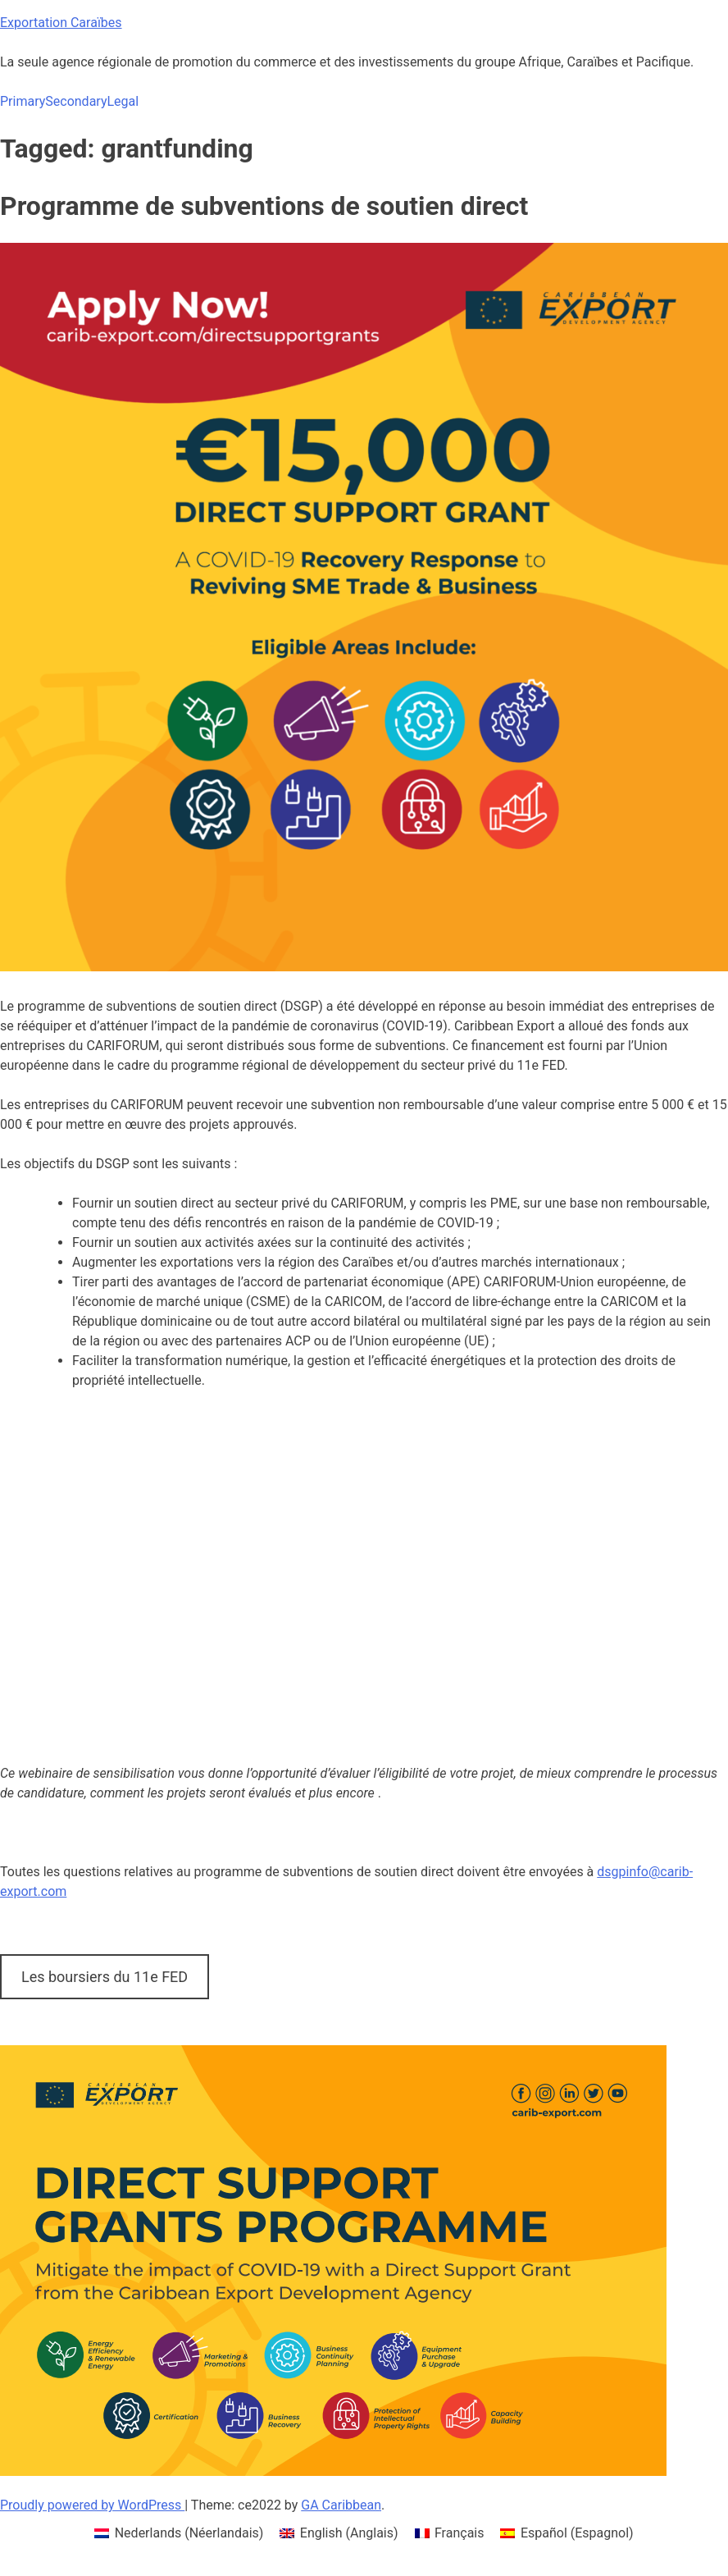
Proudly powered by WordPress (92, 2505)
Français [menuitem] (460, 2533)
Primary (22, 101)
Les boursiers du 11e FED (104, 1976)
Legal (123, 101)
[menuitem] (178, 2533)
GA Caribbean (341, 2505)
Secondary (76, 101)
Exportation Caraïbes (61, 22)
